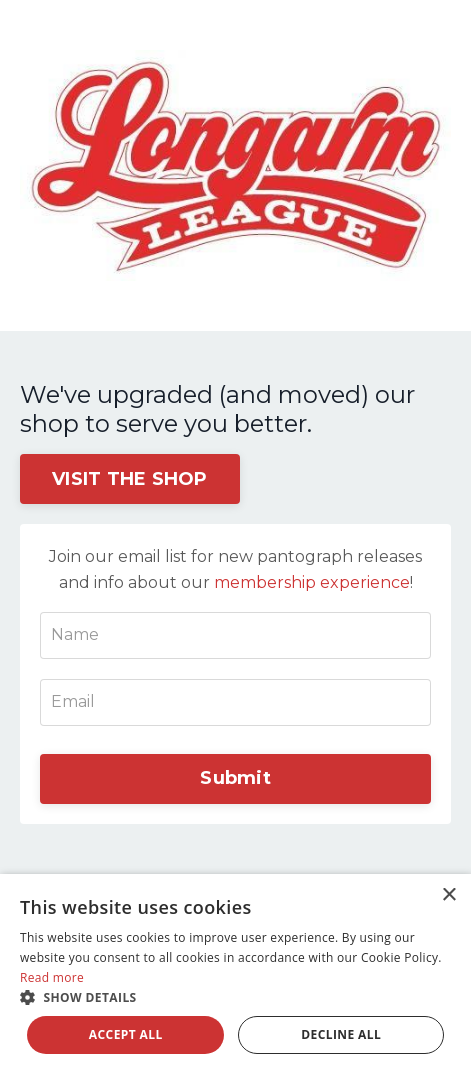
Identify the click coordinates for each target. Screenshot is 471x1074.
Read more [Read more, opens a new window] (52, 977)
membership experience (312, 582)
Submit (235, 778)
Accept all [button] (126, 1034)
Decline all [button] (341, 1034)
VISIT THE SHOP (130, 479)
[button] (235, 997)
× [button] (448, 895)
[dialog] (235, 974)
